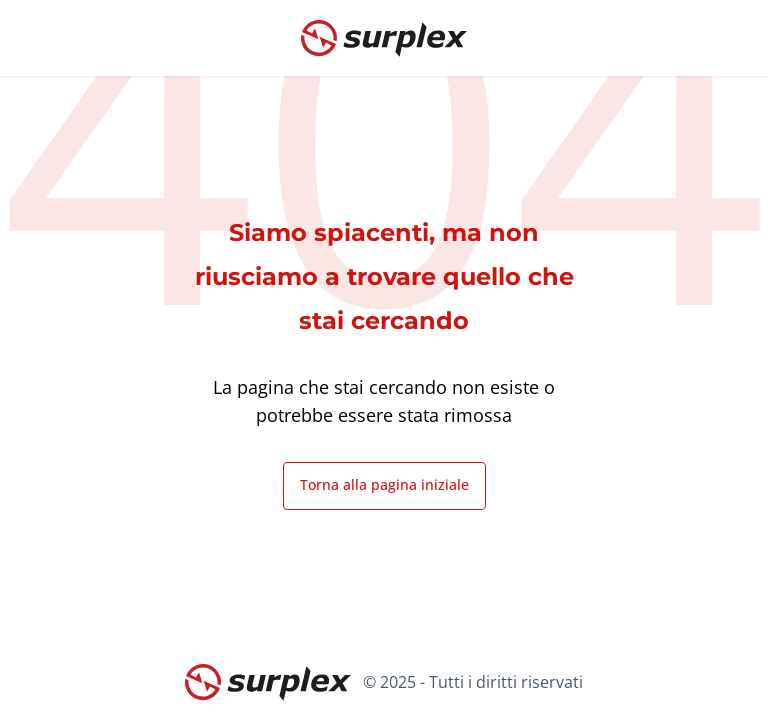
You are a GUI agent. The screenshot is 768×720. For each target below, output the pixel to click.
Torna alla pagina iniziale (384, 484)
